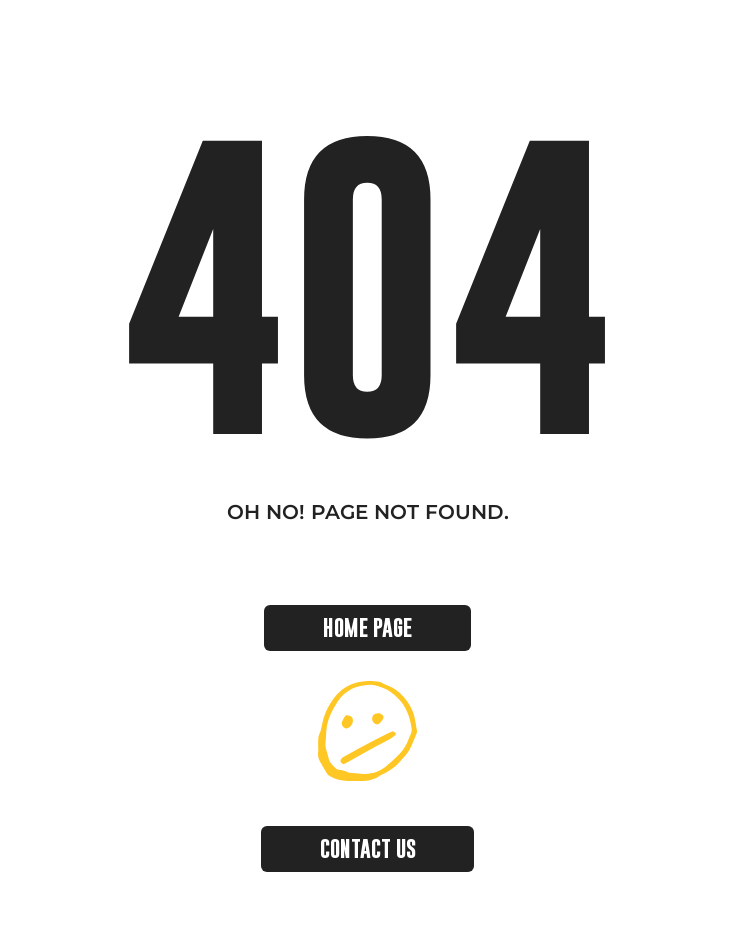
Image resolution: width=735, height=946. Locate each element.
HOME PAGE (367, 627)
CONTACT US (368, 848)
